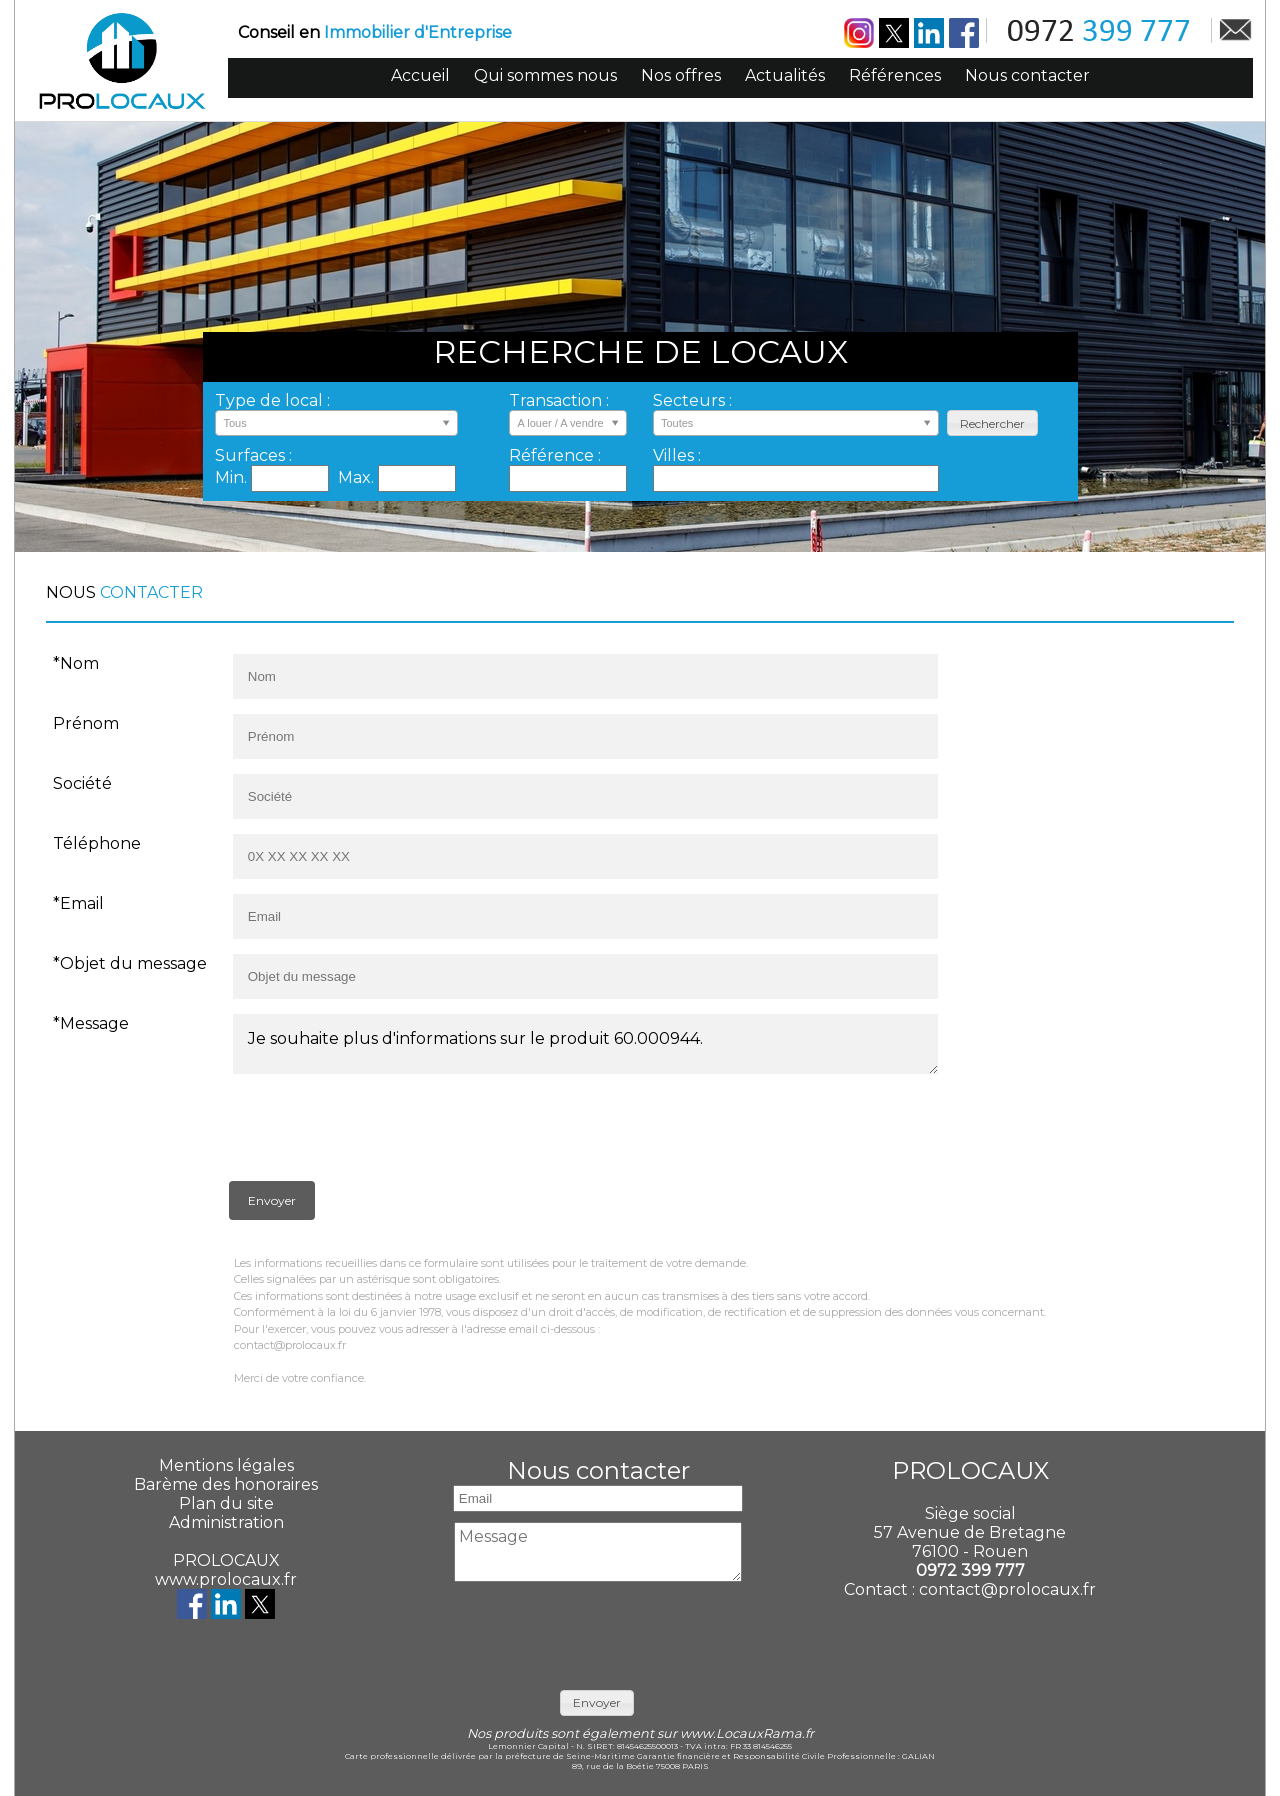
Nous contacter (1027, 75)
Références (895, 75)
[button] (992, 423)
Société (82, 783)
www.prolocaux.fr (226, 1579)
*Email (78, 903)
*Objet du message (130, 963)
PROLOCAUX (226, 1560)
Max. (358, 477)
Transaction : (559, 400)
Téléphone (97, 843)
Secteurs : (692, 400)
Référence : (555, 455)
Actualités (785, 75)
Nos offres (681, 75)
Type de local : (272, 400)
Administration (226, 1522)
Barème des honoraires (226, 1484)
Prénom (86, 723)
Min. (233, 477)
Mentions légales (226, 1465)
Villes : (677, 455)
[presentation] (381, 1132)
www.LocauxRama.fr (747, 1733)
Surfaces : (253, 455)
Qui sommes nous (545, 75)
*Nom (76, 663)
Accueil (420, 75)
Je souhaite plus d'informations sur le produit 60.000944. (585, 1044)
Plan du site (226, 1503)
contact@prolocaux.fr (1007, 1589)
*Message (91, 1023)
